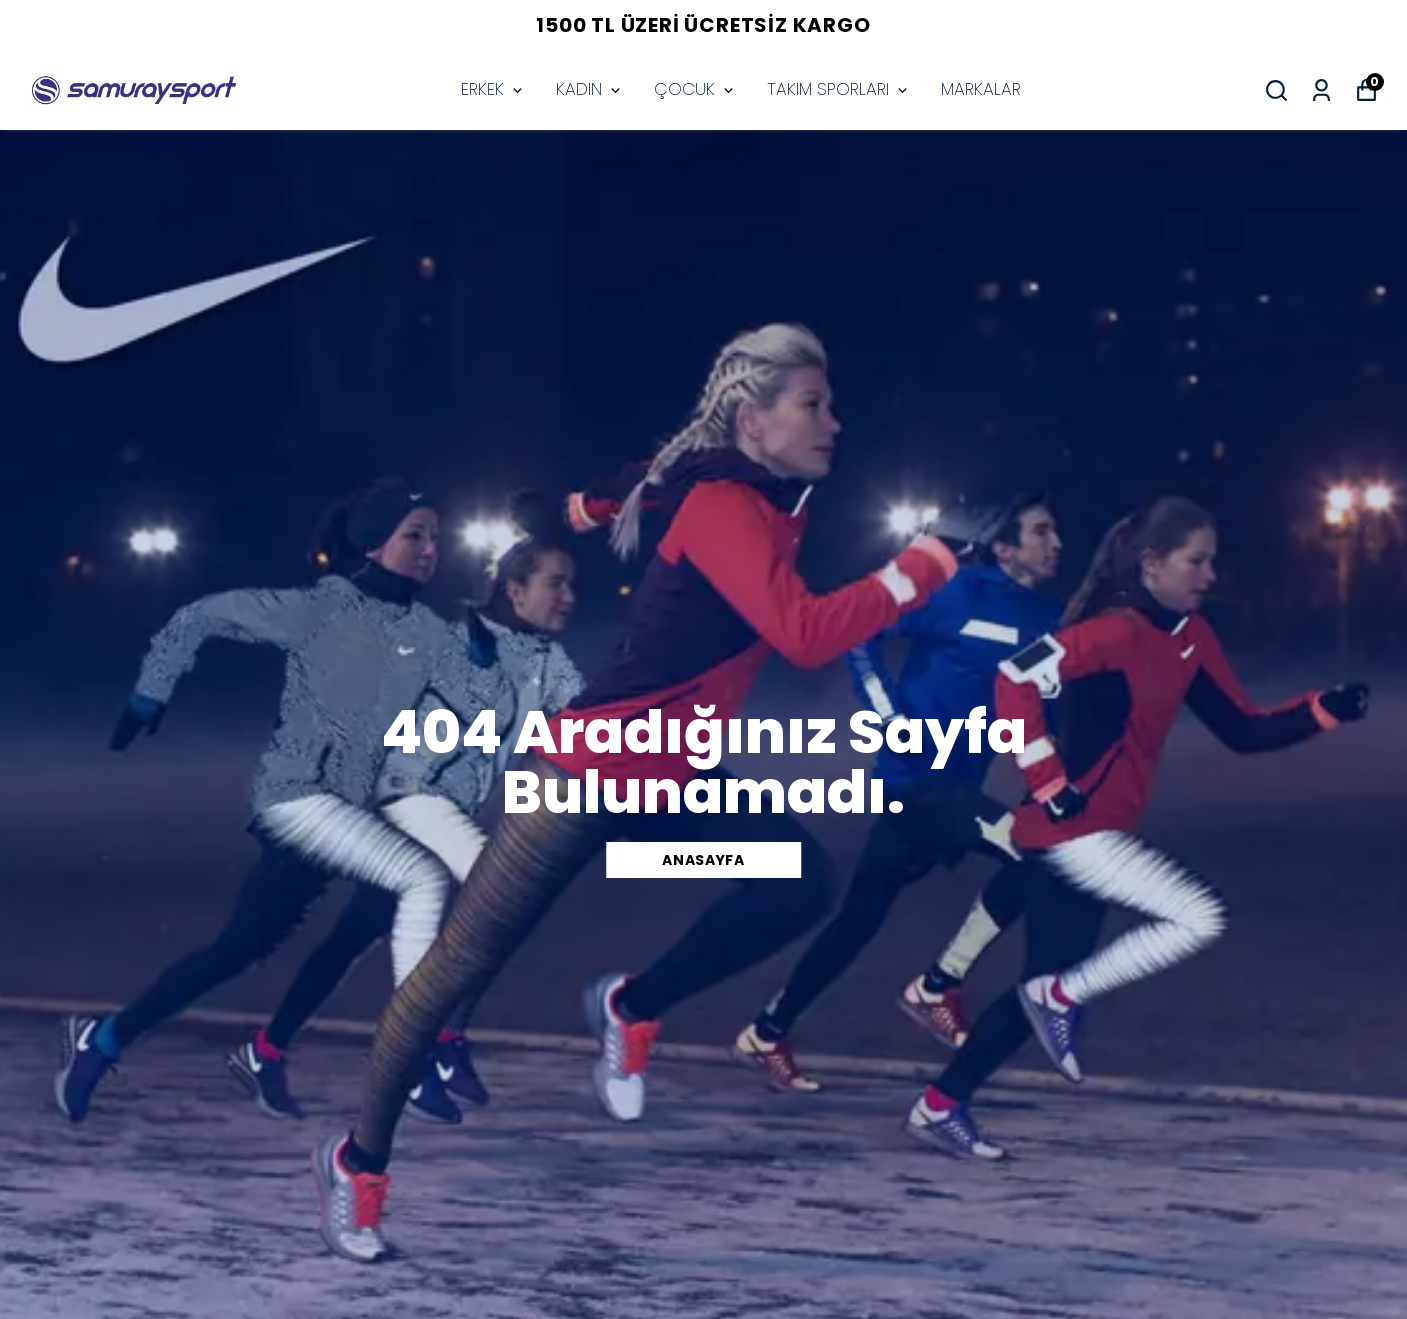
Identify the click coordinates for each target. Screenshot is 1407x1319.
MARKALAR (981, 89)
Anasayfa (703, 860)
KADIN (590, 89)
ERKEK (493, 89)
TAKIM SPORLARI (839, 89)
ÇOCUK (695, 89)
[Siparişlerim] (1321, 90)
